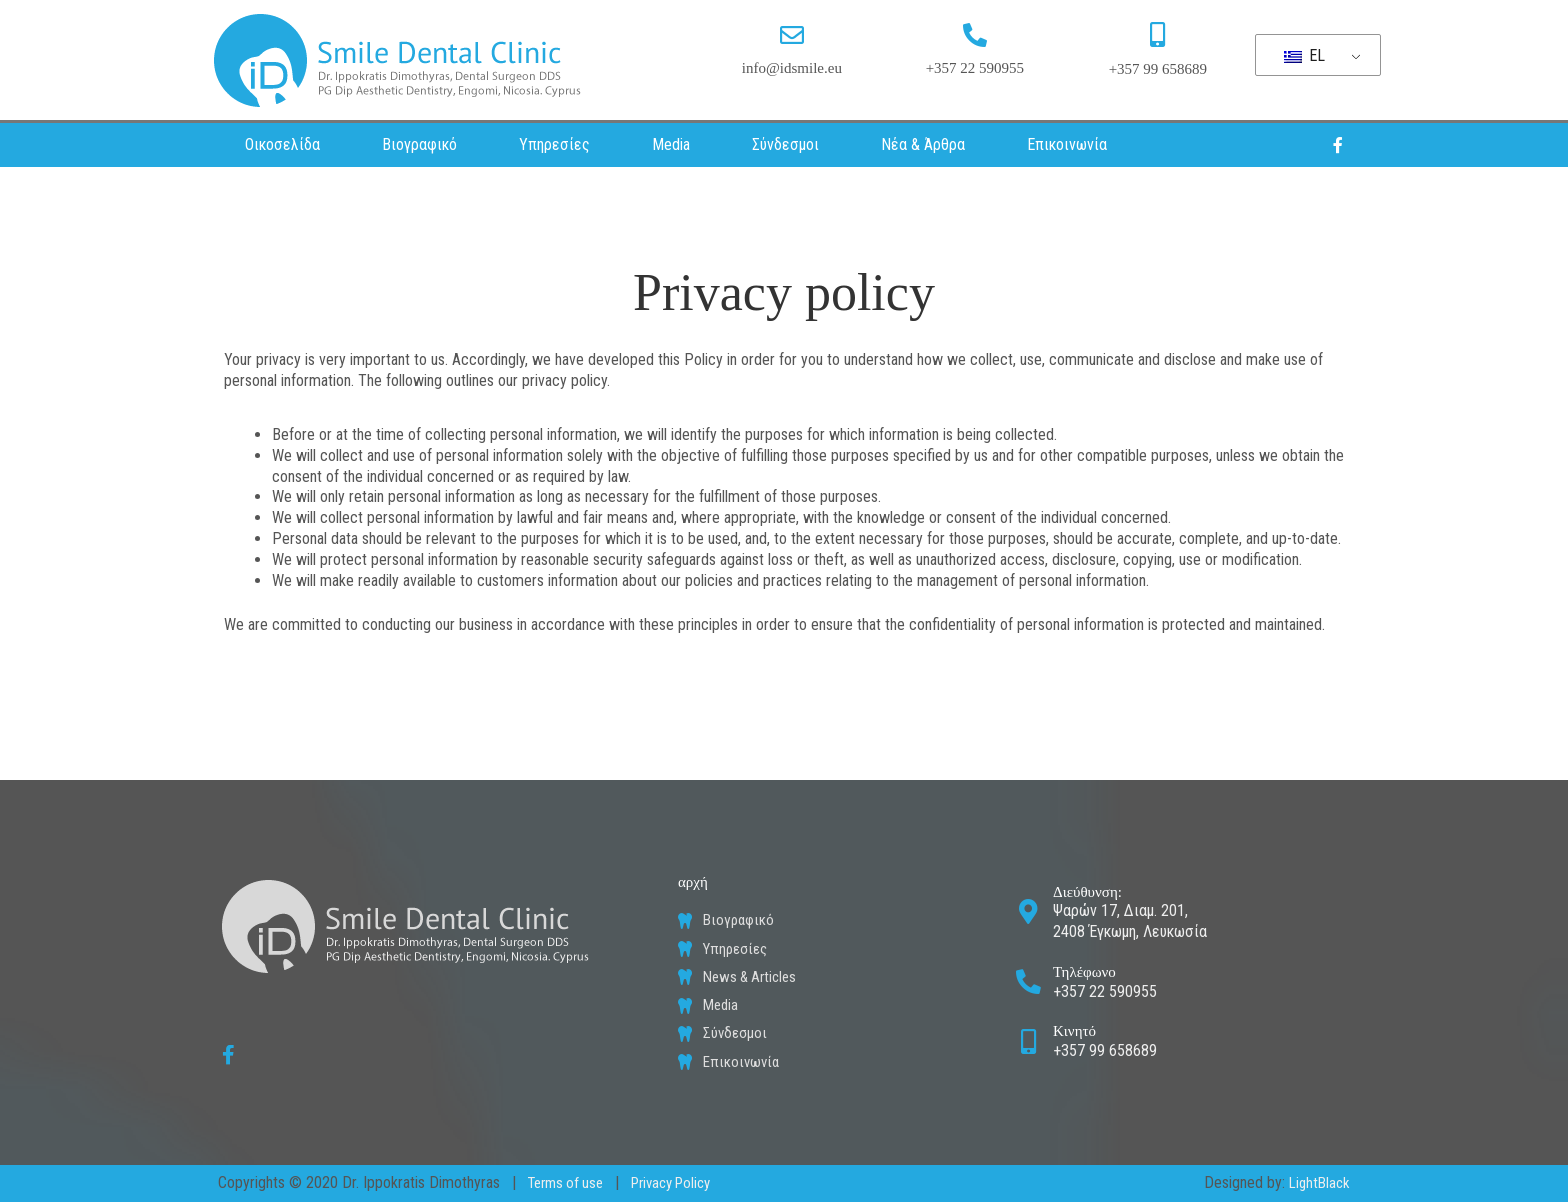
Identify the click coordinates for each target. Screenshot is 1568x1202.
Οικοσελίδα (282, 144)
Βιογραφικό (419, 144)
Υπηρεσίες (554, 144)
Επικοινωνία (1067, 144)
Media (671, 144)
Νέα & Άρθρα (923, 144)
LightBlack (1316, 1182)
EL (1304, 55)
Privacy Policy (684, 1182)
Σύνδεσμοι (785, 144)
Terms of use (569, 1182)
